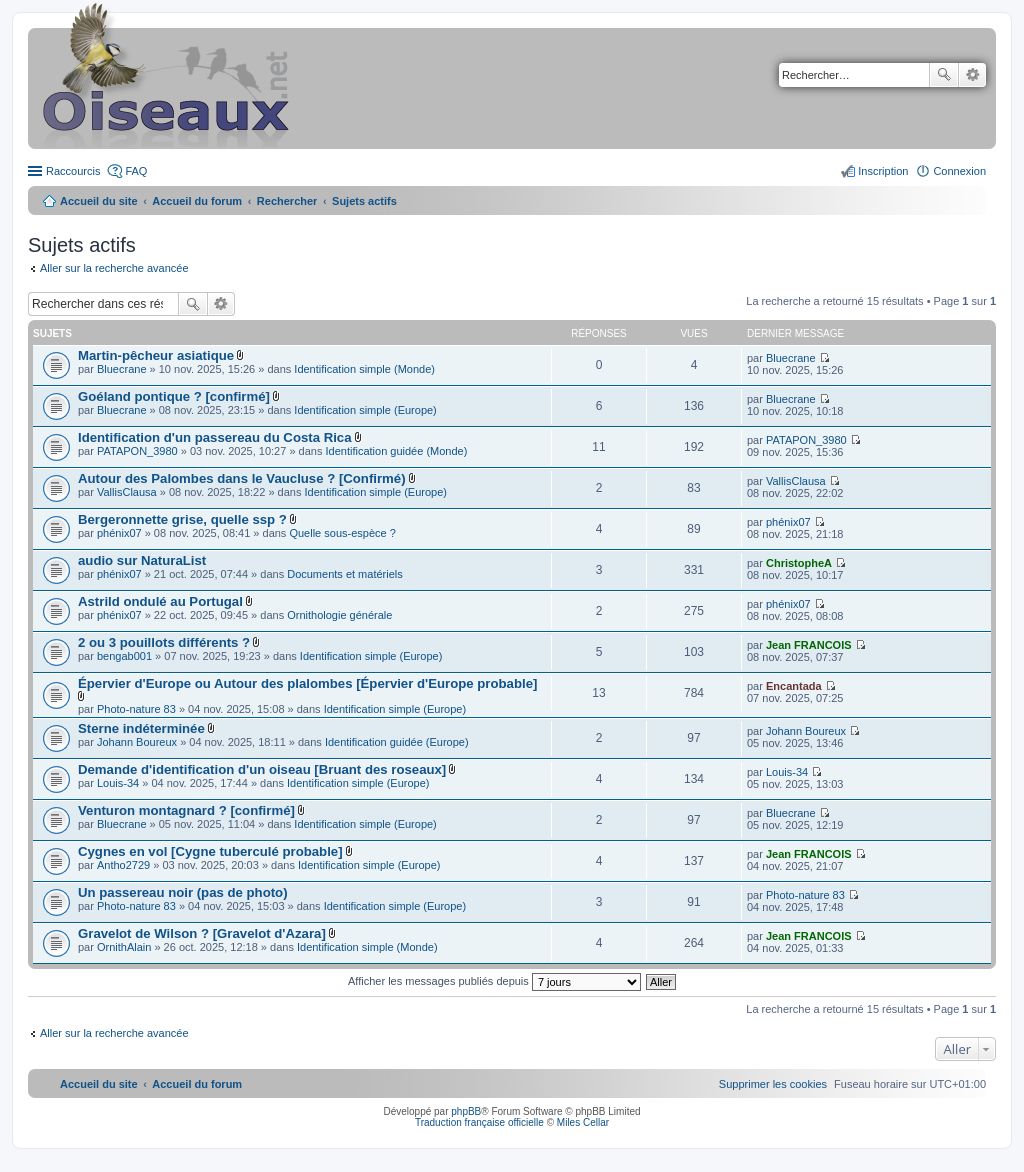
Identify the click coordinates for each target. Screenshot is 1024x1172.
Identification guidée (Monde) (397, 451)
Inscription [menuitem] (883, 171)
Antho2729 (123, 865)
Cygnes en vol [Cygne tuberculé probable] (210, 851)
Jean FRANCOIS (809, 645)
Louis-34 (118, 783)
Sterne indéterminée (141, 728)
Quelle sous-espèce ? (342, 533)
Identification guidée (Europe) (397, 742)
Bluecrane (122, 369)
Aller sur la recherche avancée (114, 268)
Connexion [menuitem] (959, 171)
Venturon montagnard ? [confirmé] (186, 810)
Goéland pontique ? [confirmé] (174, 396)
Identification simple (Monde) (364, 369)
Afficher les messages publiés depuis (494, 981)
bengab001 (124, 656)
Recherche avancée (972, 75)
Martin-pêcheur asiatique (156, 355)
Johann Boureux (137, 742)
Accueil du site (99, 201)
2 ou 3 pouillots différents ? (164, 642)
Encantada (794, 686)
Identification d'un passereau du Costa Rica (215, 437)
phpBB (466, 1111)
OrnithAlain (124, 947)
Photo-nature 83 (136, 709)
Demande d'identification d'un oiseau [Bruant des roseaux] (262, 769)
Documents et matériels (345, 574)
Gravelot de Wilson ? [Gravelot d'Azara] (202, 933)
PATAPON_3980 (137, 451)
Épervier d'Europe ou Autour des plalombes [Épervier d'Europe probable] (307, 683)
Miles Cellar (583, 1122)
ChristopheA (799, 563)
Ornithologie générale (339, 615)
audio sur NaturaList (142, 560)
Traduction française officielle (479, 1122)
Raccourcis (73, 171)
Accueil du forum (197, 201)
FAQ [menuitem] (136, 171)
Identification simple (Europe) (365, 410)
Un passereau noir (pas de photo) (183, 892)
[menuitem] (773, 1084)
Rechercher (944, 75)
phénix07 (119, 533)
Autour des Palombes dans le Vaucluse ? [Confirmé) (242, 478)
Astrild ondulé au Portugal (160, 601)
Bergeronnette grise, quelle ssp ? (182, 519)
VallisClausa (127, 492)
